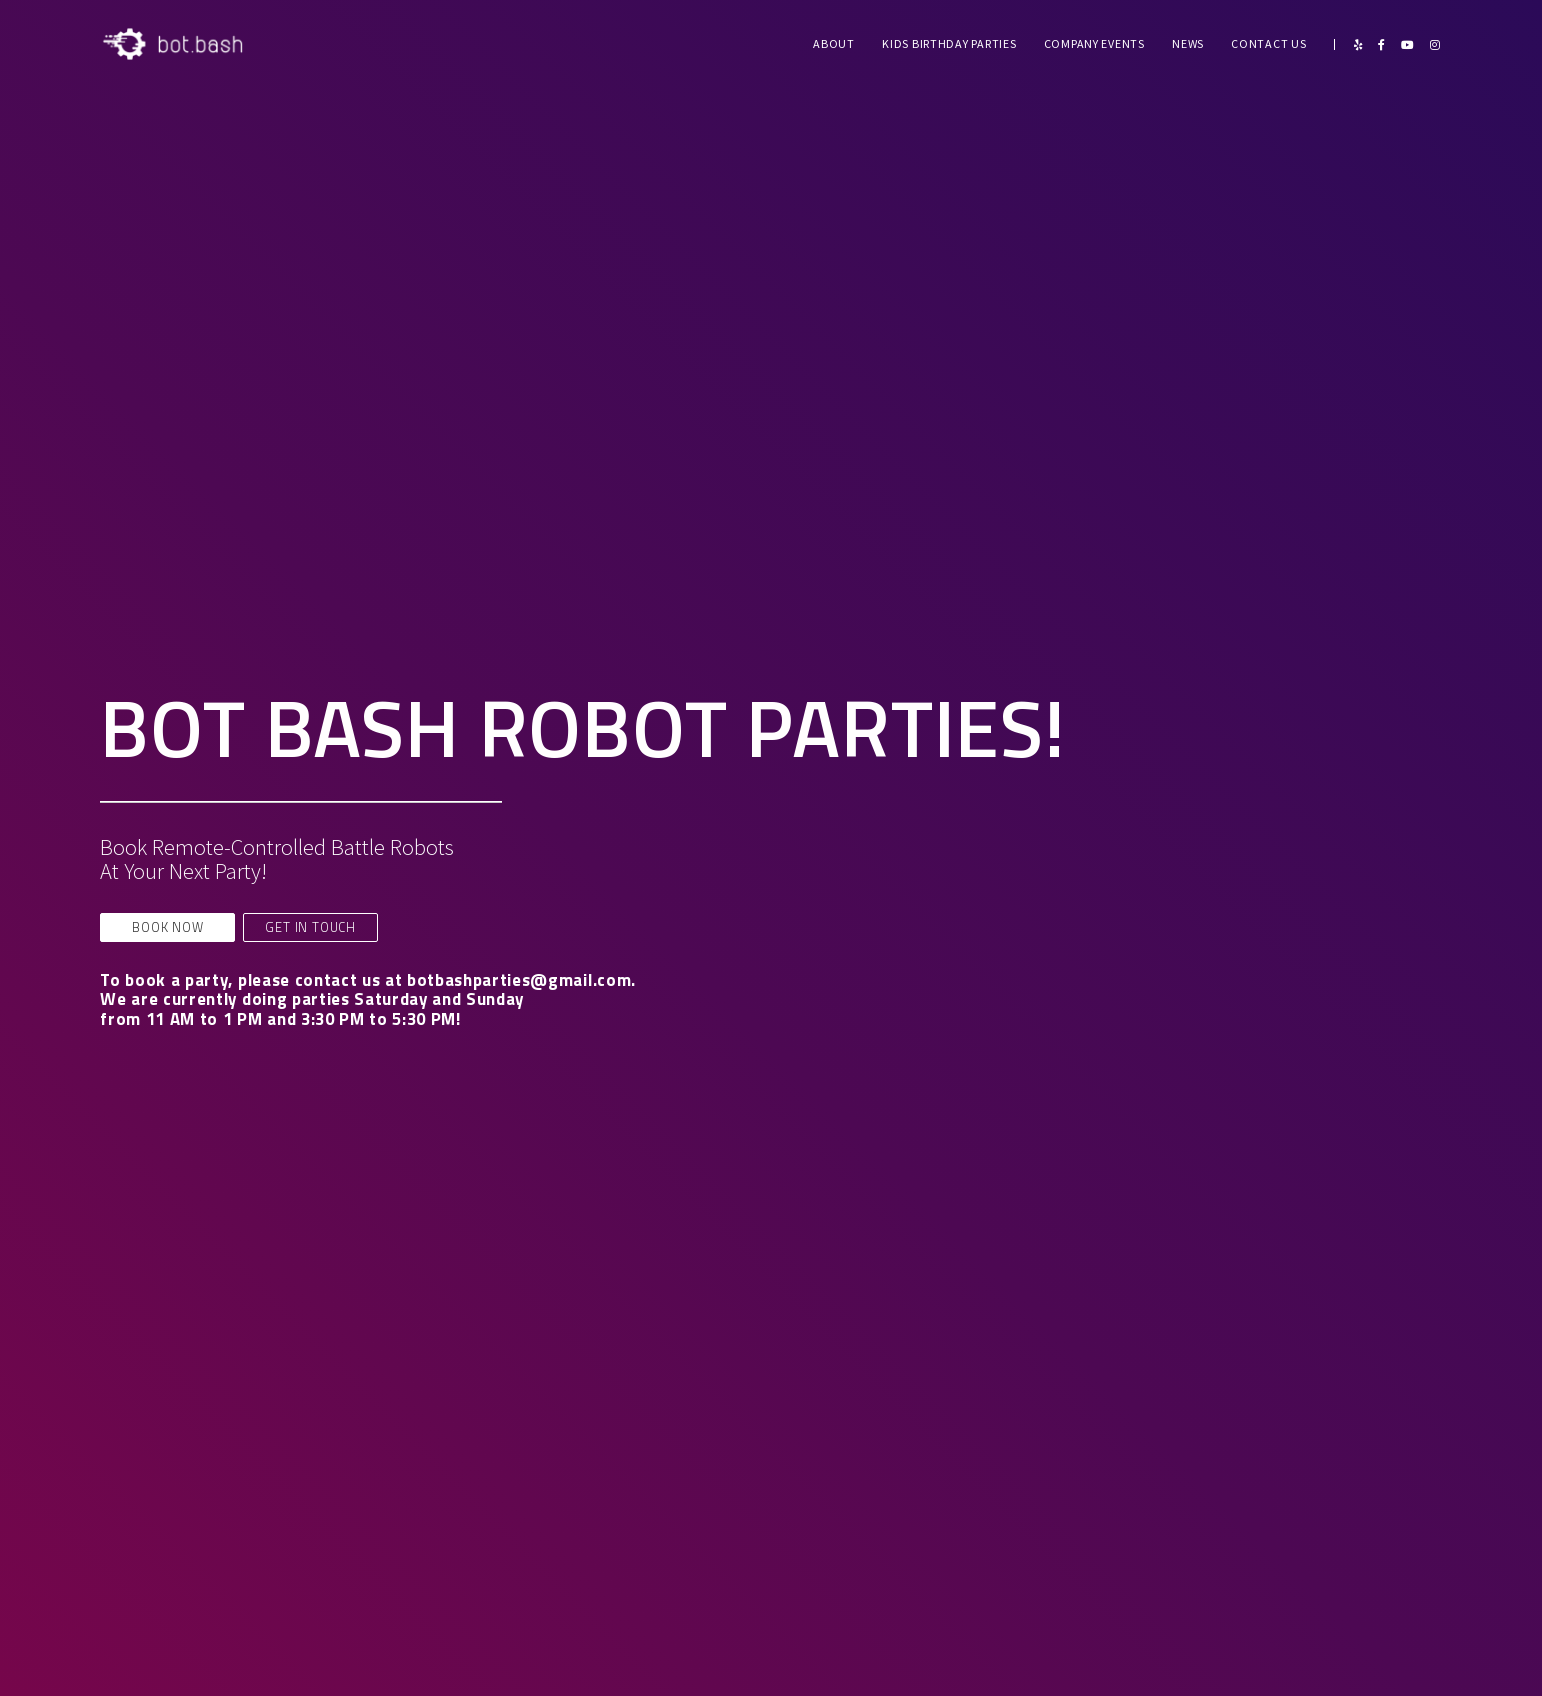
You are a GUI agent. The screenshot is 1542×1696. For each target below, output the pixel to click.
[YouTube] (1407, 44)
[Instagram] (1435, 44)
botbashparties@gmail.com (519, 980)
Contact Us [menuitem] (1268, 43)
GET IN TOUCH (310, 927)
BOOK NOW (167, 927)
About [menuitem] (834, 43)
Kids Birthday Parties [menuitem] (949, 43)
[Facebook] (1381, 44)
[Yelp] (1358, 44)
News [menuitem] (1188, 43)
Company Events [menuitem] (1094, 43)
